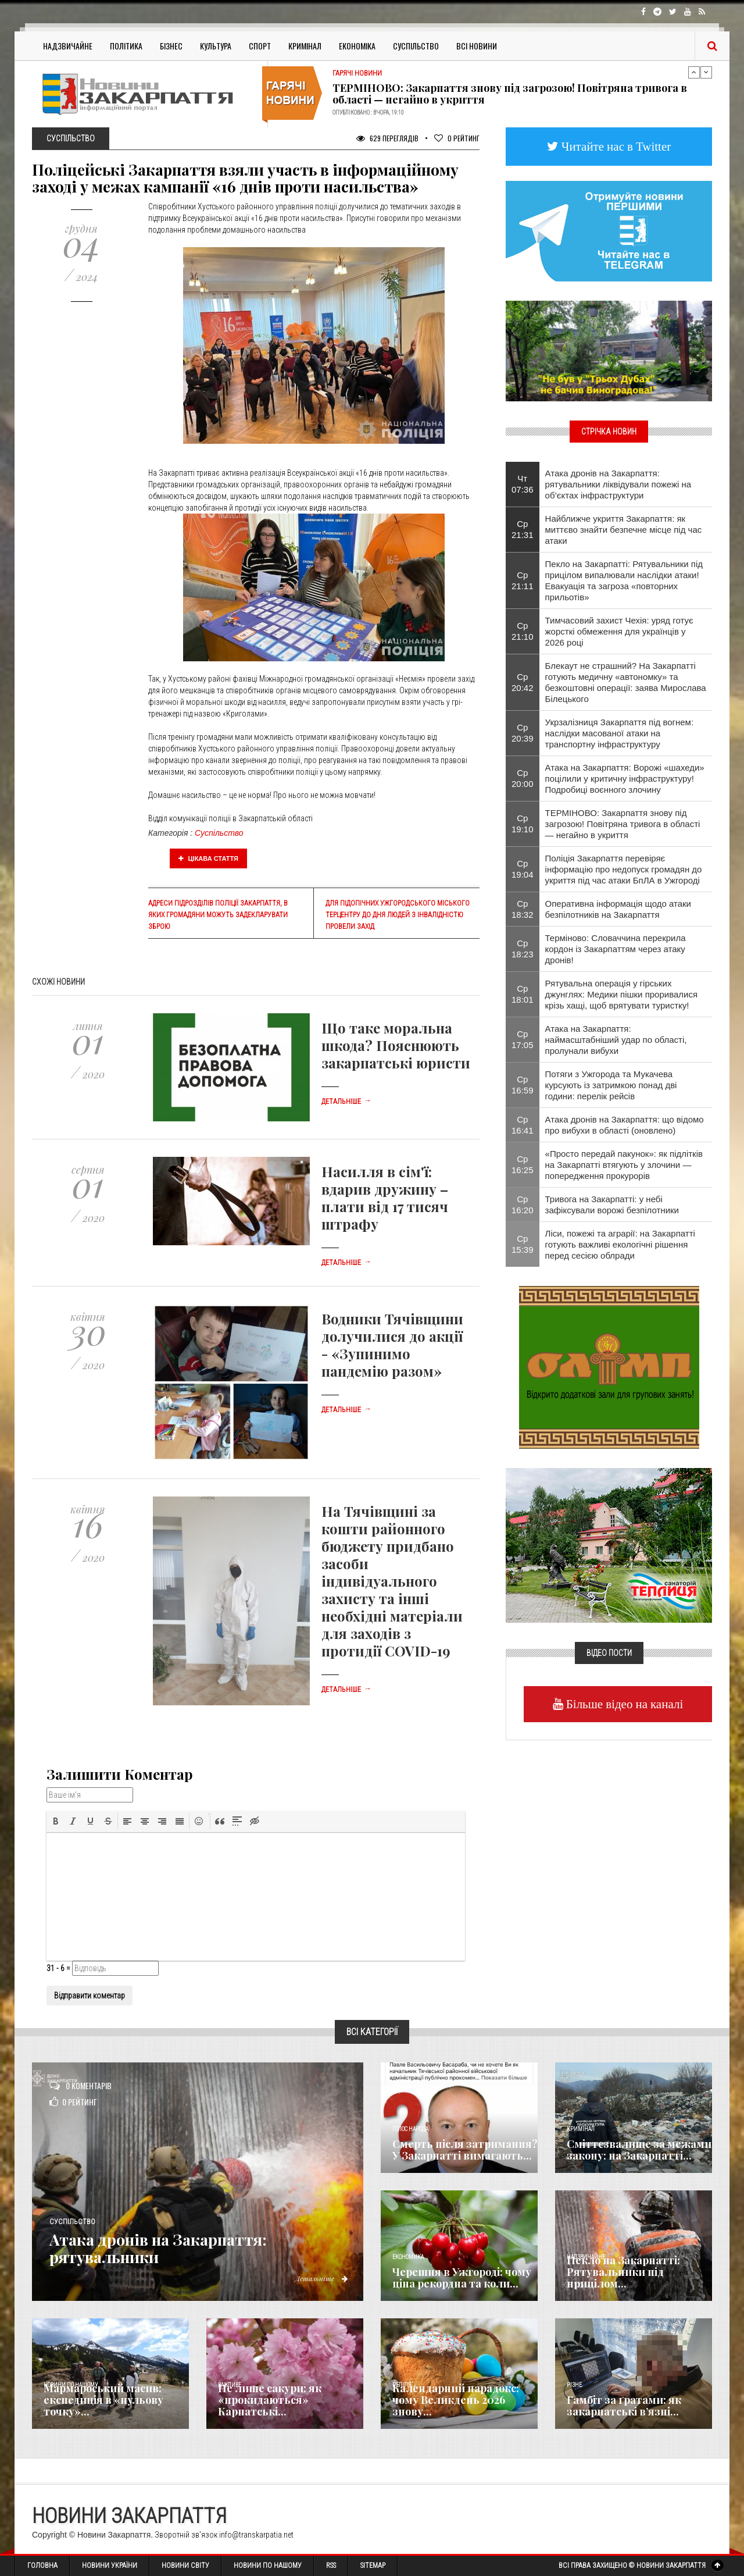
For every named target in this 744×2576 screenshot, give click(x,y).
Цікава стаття (208, 858)
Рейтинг (457, 138)
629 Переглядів (387, 138)
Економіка (357, 46)
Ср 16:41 (523, 1124)
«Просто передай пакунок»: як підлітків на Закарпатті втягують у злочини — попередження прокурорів (624, 1165)
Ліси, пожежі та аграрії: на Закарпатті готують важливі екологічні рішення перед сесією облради (620, 1244)
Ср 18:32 (523, 909)
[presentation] (55, 1821)
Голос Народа (410, 2129)
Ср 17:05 (523, 1039)
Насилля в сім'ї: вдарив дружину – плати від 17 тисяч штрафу (384, 1197)
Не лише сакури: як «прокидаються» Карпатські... (269, 2399)
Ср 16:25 (523, 1164)
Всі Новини (476, 46)
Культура (215, 46)
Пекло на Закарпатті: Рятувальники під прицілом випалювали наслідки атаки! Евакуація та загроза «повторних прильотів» (624, 580)
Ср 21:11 (523, 580)
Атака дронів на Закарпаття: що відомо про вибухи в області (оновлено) (624, 1124)
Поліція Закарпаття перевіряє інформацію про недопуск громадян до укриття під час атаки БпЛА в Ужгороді (623, 869)
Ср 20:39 (523, 732)
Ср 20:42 (523, 682)
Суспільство (416, 46)
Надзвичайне (67, 46)
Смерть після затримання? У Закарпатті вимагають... (465, 2149)
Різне (574, 2385)
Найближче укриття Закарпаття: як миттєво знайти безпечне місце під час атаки (623, 530)
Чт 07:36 (523, 483)
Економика (408, 2257)
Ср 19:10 (523, 823)
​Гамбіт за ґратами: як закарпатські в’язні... (624, 2405)
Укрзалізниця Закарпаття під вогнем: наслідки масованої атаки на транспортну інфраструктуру (619, 733)
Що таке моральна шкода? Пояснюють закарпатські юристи (395, 1045)
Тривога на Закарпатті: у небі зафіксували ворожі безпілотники (612, 1204)
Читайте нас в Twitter (615, 146)
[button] (56, 1821)
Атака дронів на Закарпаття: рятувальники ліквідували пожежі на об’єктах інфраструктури (618, 484)
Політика (126, 46)
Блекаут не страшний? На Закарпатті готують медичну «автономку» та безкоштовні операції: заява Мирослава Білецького (625, 682)
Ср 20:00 (523, 778)
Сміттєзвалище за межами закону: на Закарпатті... (639, 2149)
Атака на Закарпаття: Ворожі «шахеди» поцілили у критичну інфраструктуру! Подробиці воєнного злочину (624, 778)
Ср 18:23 (523, 948)
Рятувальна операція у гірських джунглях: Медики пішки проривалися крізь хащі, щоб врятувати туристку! (621, 994)
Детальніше (346, 1102)
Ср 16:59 (523, 1084)
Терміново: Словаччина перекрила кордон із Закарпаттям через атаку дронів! (615, 949)
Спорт (260, 46)
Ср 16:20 (523, 1204)
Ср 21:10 (523, 631)
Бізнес (171, 46)
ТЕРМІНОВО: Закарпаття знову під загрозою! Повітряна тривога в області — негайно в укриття (509, 93)
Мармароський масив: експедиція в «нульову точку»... (103, 2399)
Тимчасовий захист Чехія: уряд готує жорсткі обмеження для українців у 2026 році (619, 631)
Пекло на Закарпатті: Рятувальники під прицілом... (623, 2271)
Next (706, 72)
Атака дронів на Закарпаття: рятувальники (173, 2247)
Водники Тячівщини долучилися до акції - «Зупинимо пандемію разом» (392, 1344)
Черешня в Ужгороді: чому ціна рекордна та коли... (461, 2277)
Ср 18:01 (523, 994)
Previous (694, 72)
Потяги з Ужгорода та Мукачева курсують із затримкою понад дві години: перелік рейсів (611, 1085)
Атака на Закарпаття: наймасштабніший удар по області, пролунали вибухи (616, 1040)
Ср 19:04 (523, 868)
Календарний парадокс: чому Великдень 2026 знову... (455, 2399)
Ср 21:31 (523, 529)
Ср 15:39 (523, 1244)
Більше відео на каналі (623, 1704)
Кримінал (304, 46)
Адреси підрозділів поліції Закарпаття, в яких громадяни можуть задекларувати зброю (218, 915)
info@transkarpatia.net (256, 2534)
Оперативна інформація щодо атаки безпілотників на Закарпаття (618, 909)
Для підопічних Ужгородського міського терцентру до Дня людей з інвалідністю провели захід (398, 915)
